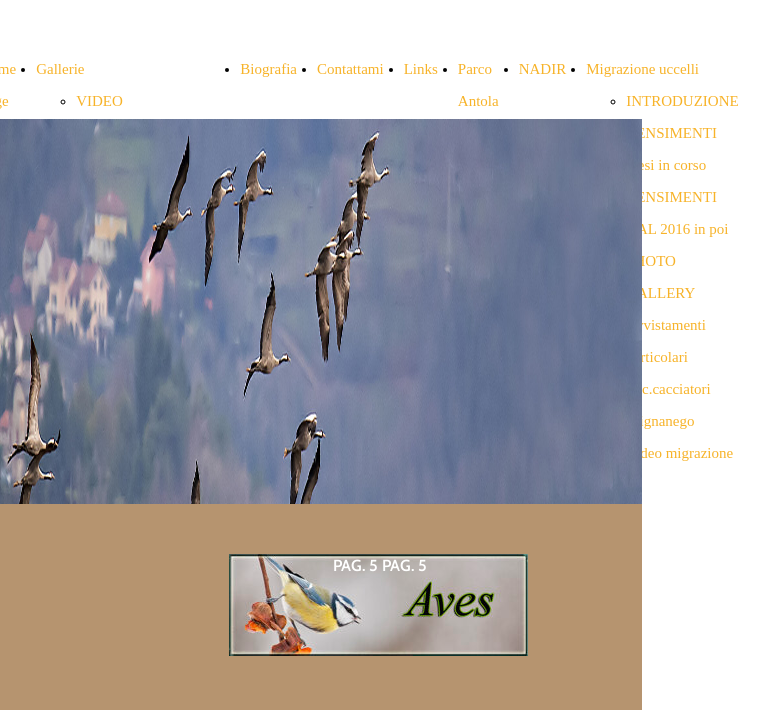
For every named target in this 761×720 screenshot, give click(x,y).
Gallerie (60, 69)
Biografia (268, 69)
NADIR (543, 69)
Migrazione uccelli (642, 69)
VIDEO (99, 101)
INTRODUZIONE (682, 101)
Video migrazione (679, 453)
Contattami (350, 69)
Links (421, 69)
